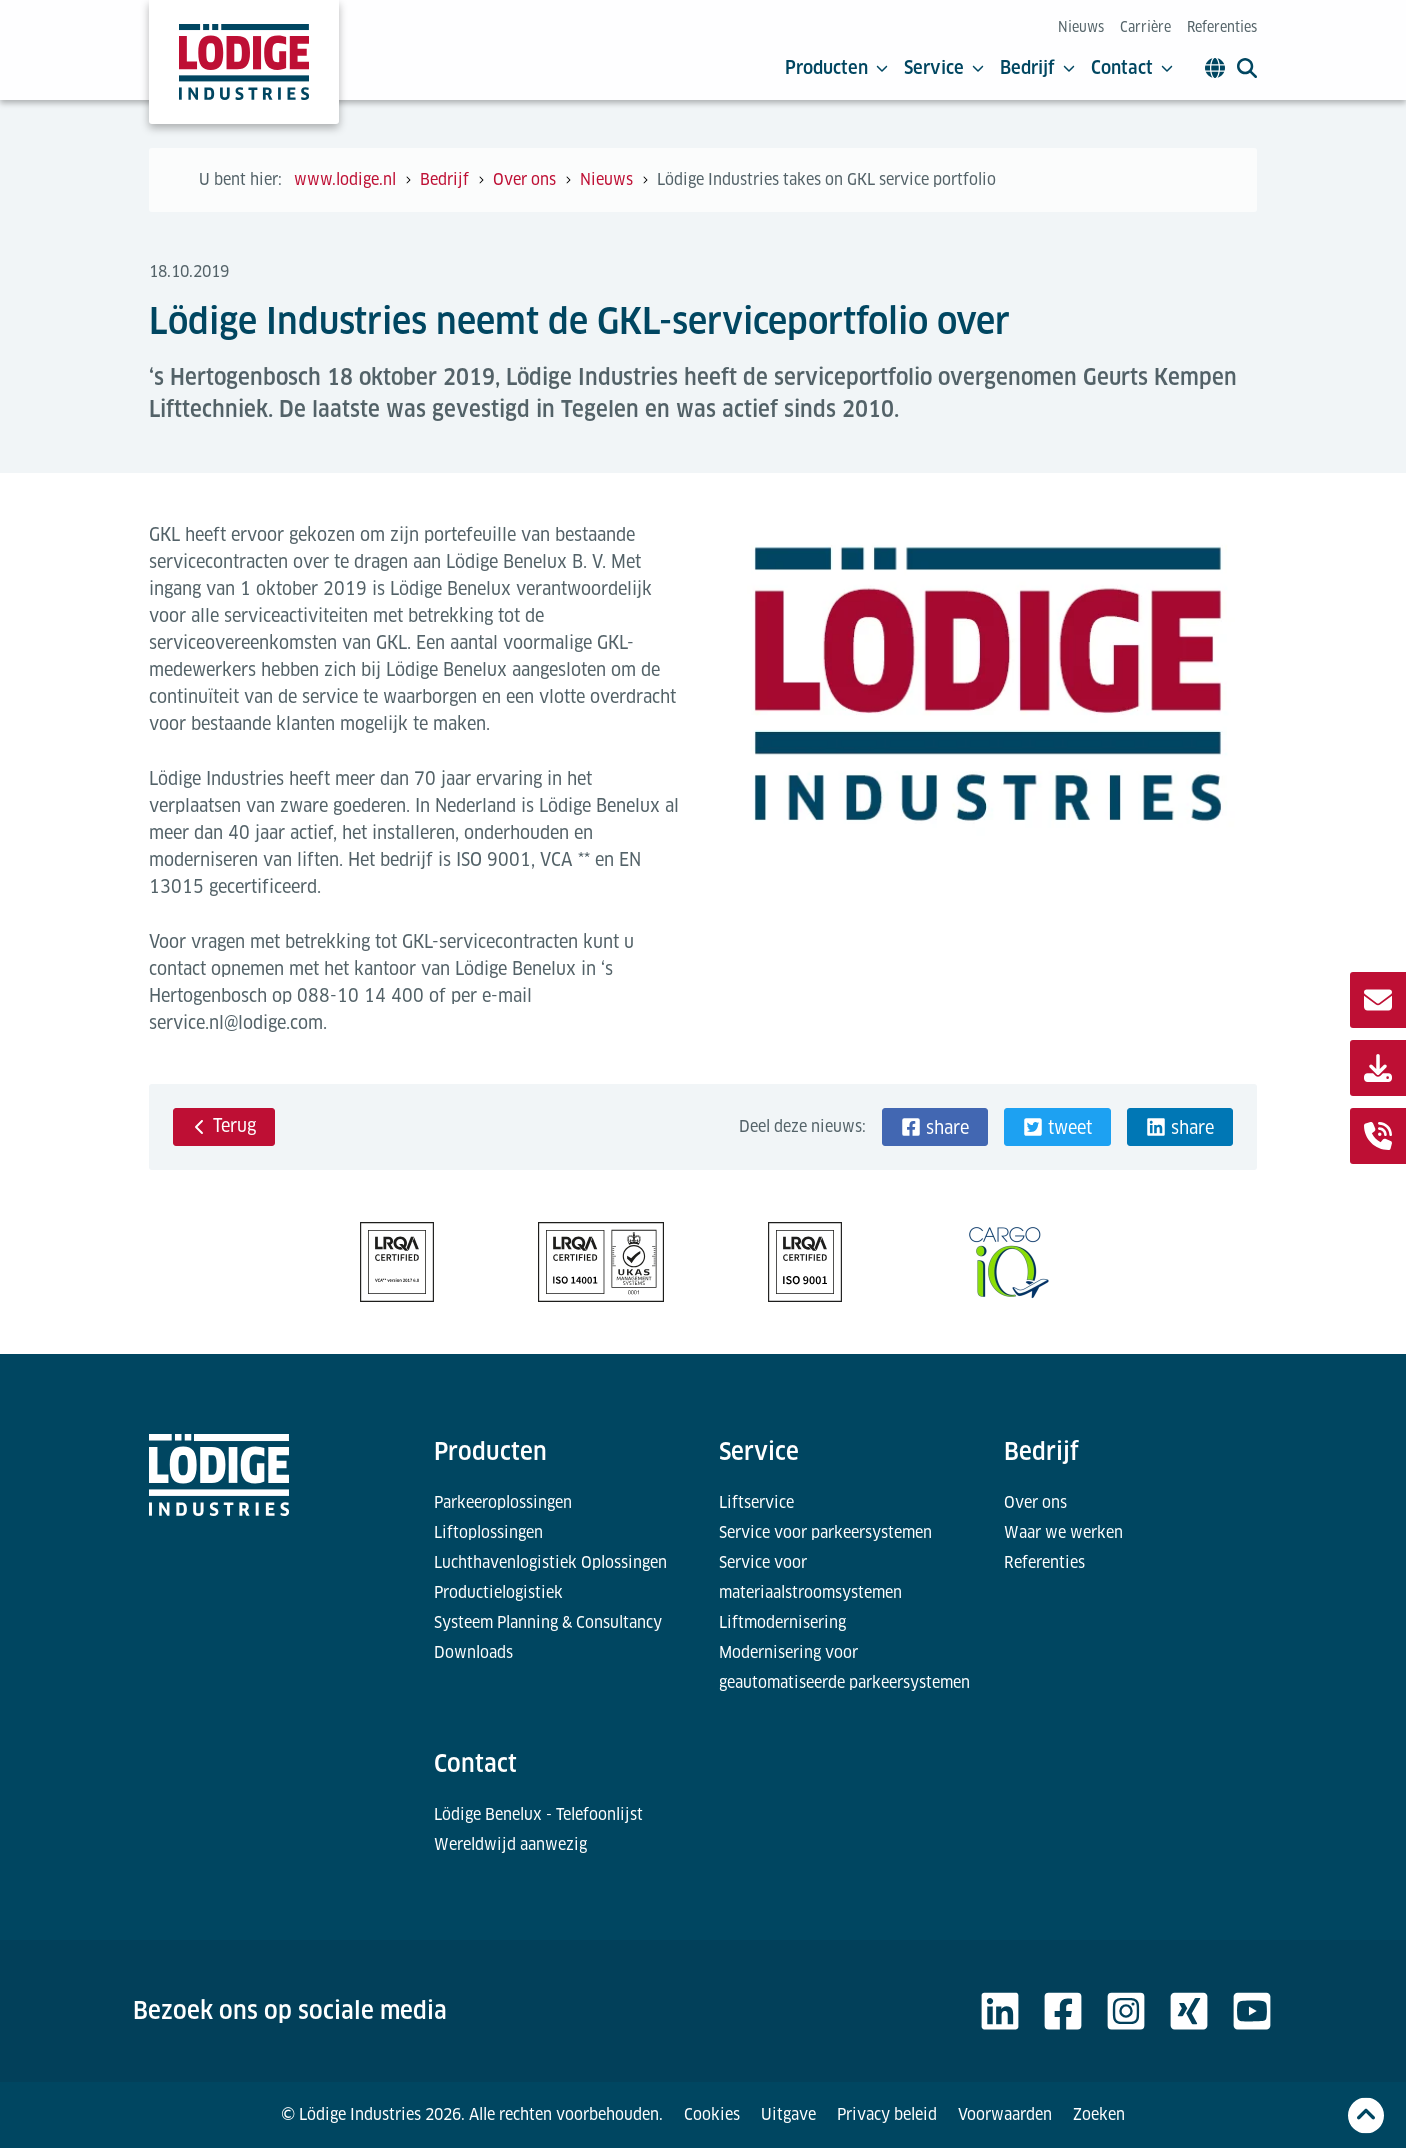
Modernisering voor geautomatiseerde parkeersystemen (844, 1667)
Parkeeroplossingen (503, 1502)
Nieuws (1081, 27)
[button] (935, 1127)
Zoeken (1099, 2114)
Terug (224, 1125)
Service (944, 68)
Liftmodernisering (782, 1622)
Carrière (1145, 27)
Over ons (1035, 1502)
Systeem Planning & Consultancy (548, 1622)
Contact (1132, 68)
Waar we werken (1063, 1532)
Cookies (712, 2114)
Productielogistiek (498, 1592)
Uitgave (788, 2114)
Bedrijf (1037, 68)
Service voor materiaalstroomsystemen (810, 1577)
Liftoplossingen (488, 1532)
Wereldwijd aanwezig (510, 1844)
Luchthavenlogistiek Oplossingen (550, 1562)
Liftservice (756, 1502)
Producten (836, 68)
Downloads (473, 1652)
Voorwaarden (1005, 2114)
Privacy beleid (887, 2114)
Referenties (1222, 27)
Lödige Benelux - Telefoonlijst (538, 1814)
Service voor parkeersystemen (825, 1532)
